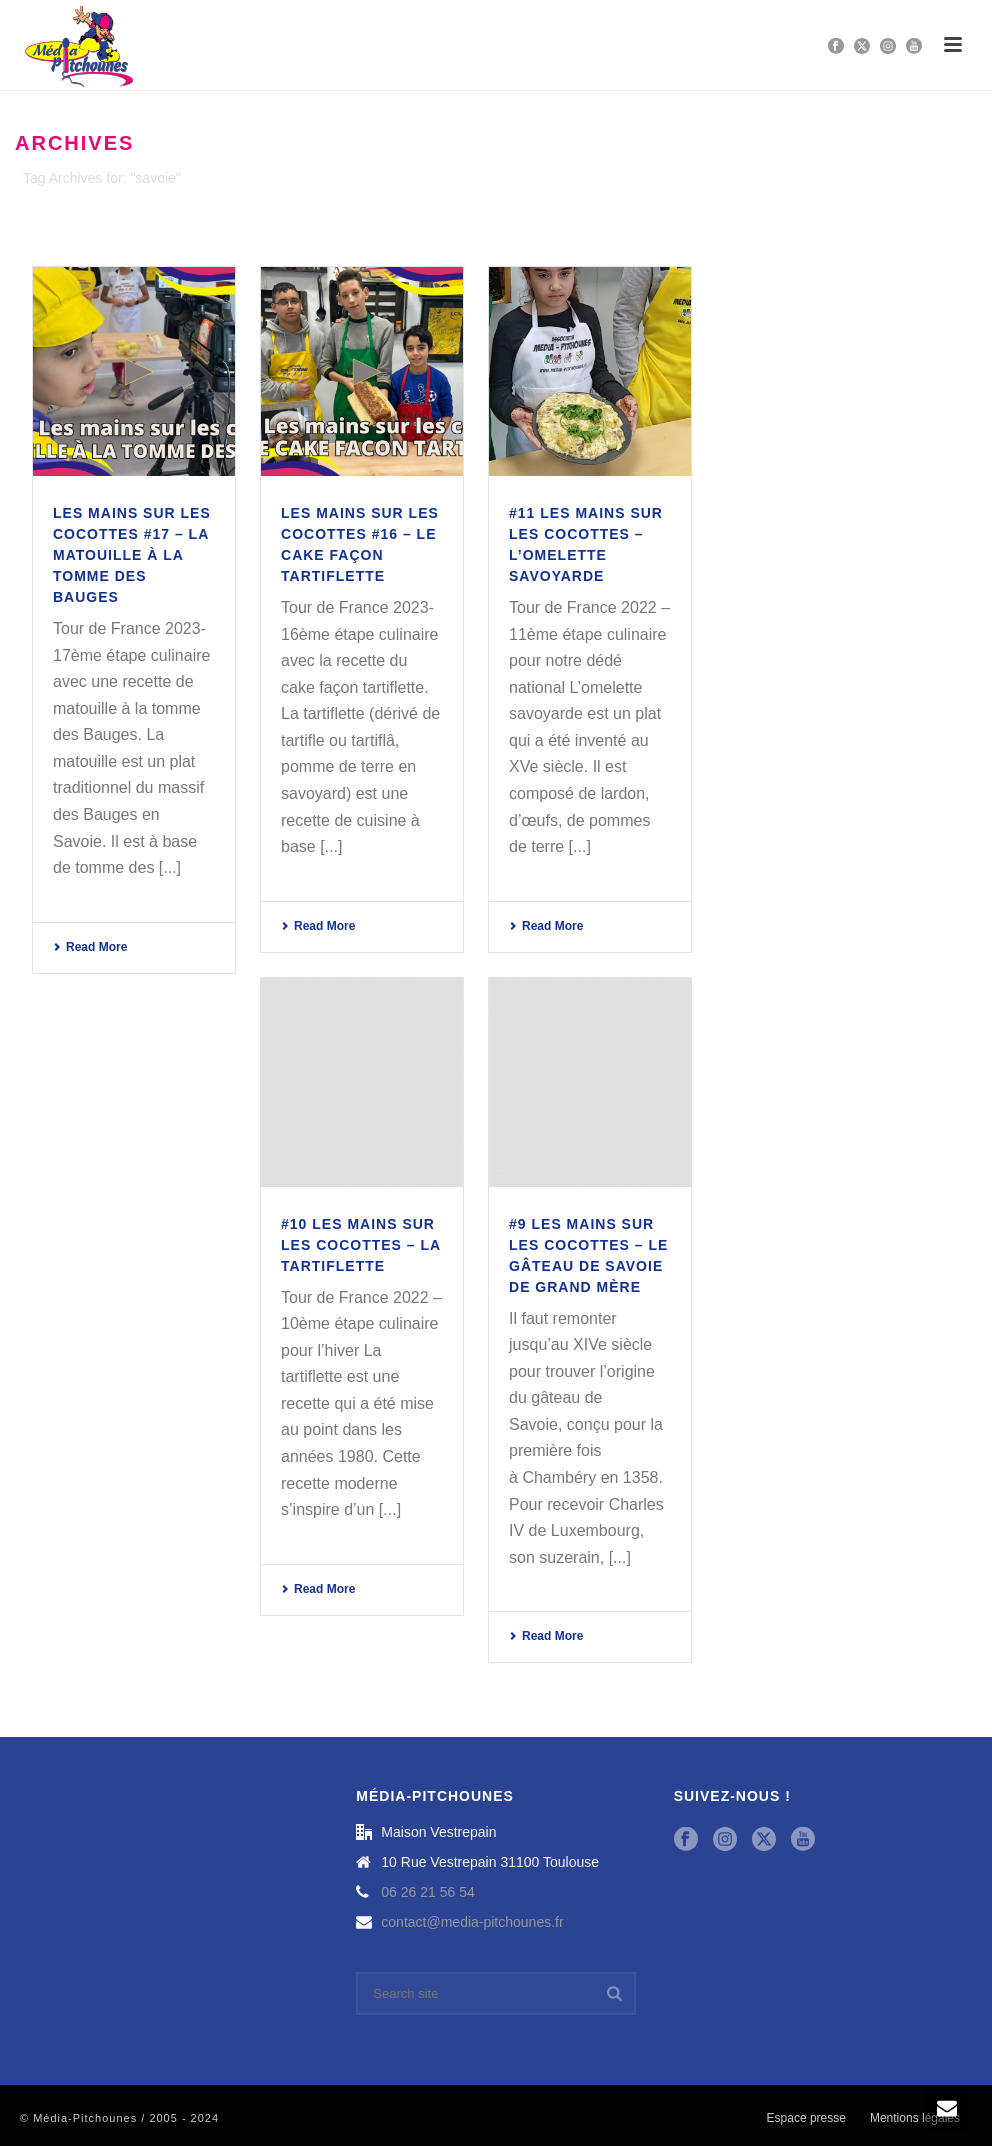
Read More (90, 947)
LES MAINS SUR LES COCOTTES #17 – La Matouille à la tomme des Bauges (132, 555)
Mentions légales (915, 2118)
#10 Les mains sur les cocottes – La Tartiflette (361, 1245)
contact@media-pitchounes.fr (472, 1922)
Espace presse (806, 2118)
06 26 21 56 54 (427, 1892)
